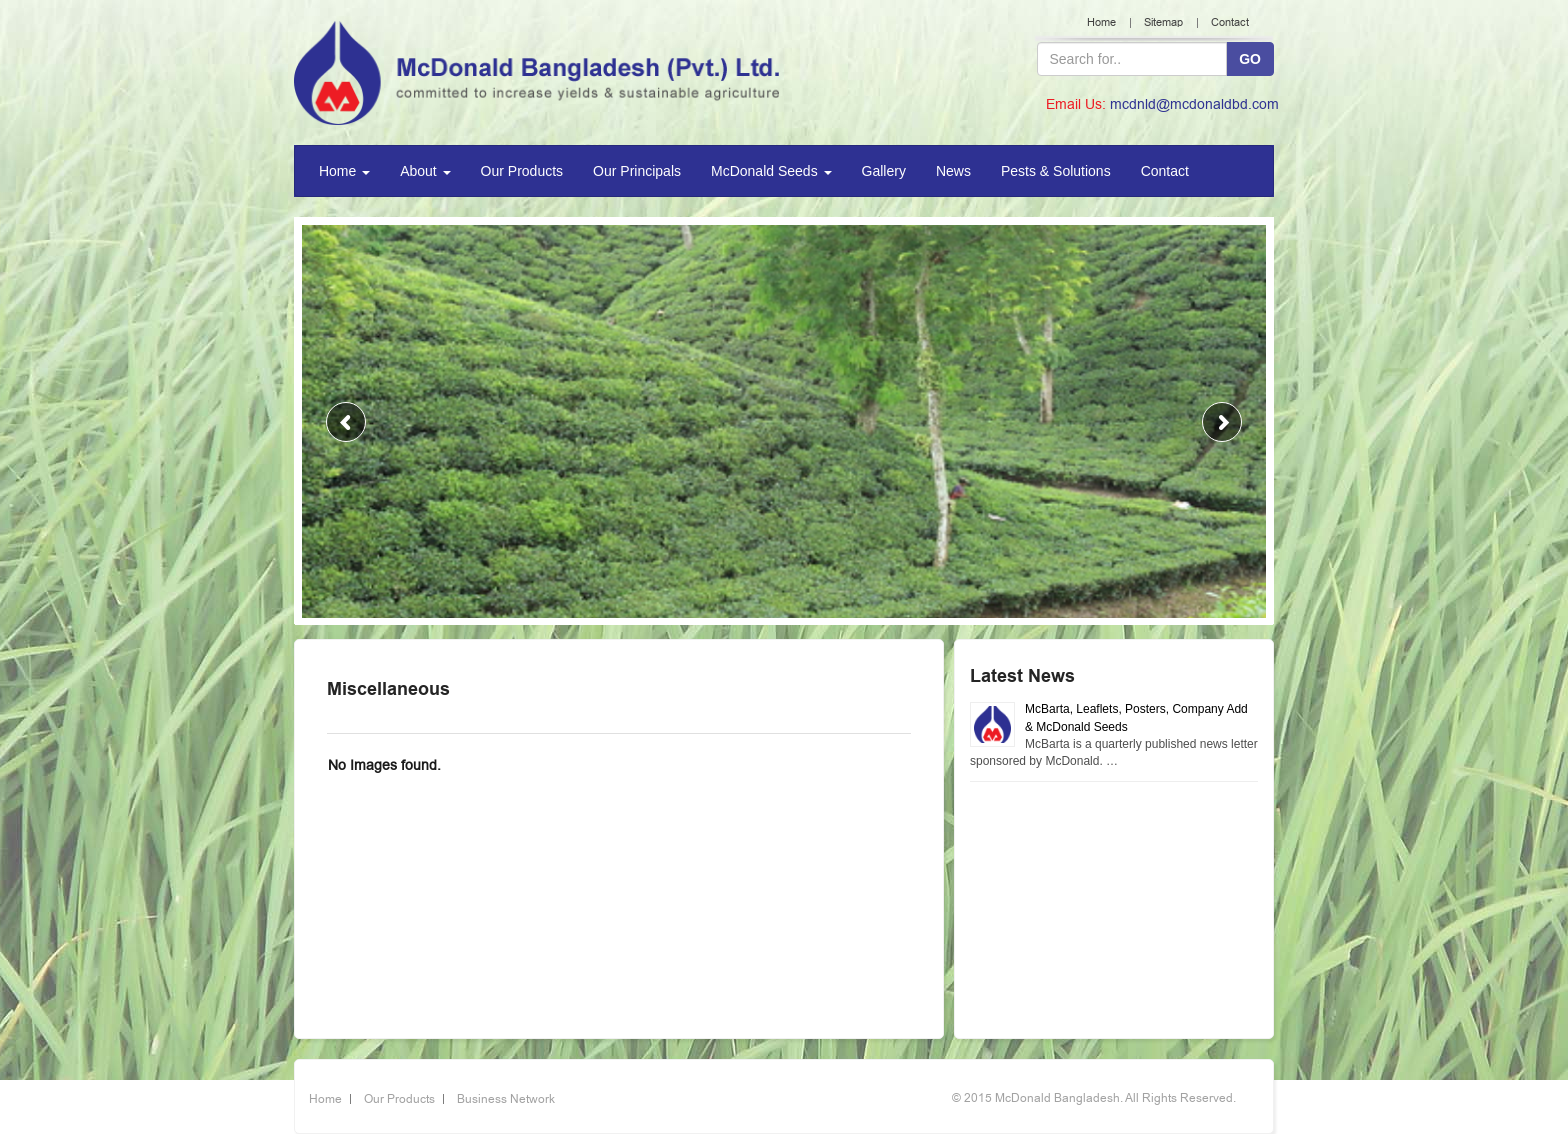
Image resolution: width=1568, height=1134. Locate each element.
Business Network (506, 1099)
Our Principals (637, 171)
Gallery (884, 171)
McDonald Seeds (771, 171)
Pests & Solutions (1056, 171)
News (953, 171)
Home (1101, 22)
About (425, 171)
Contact (1230, 22)
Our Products (522, 171)
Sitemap (1163, 22)
